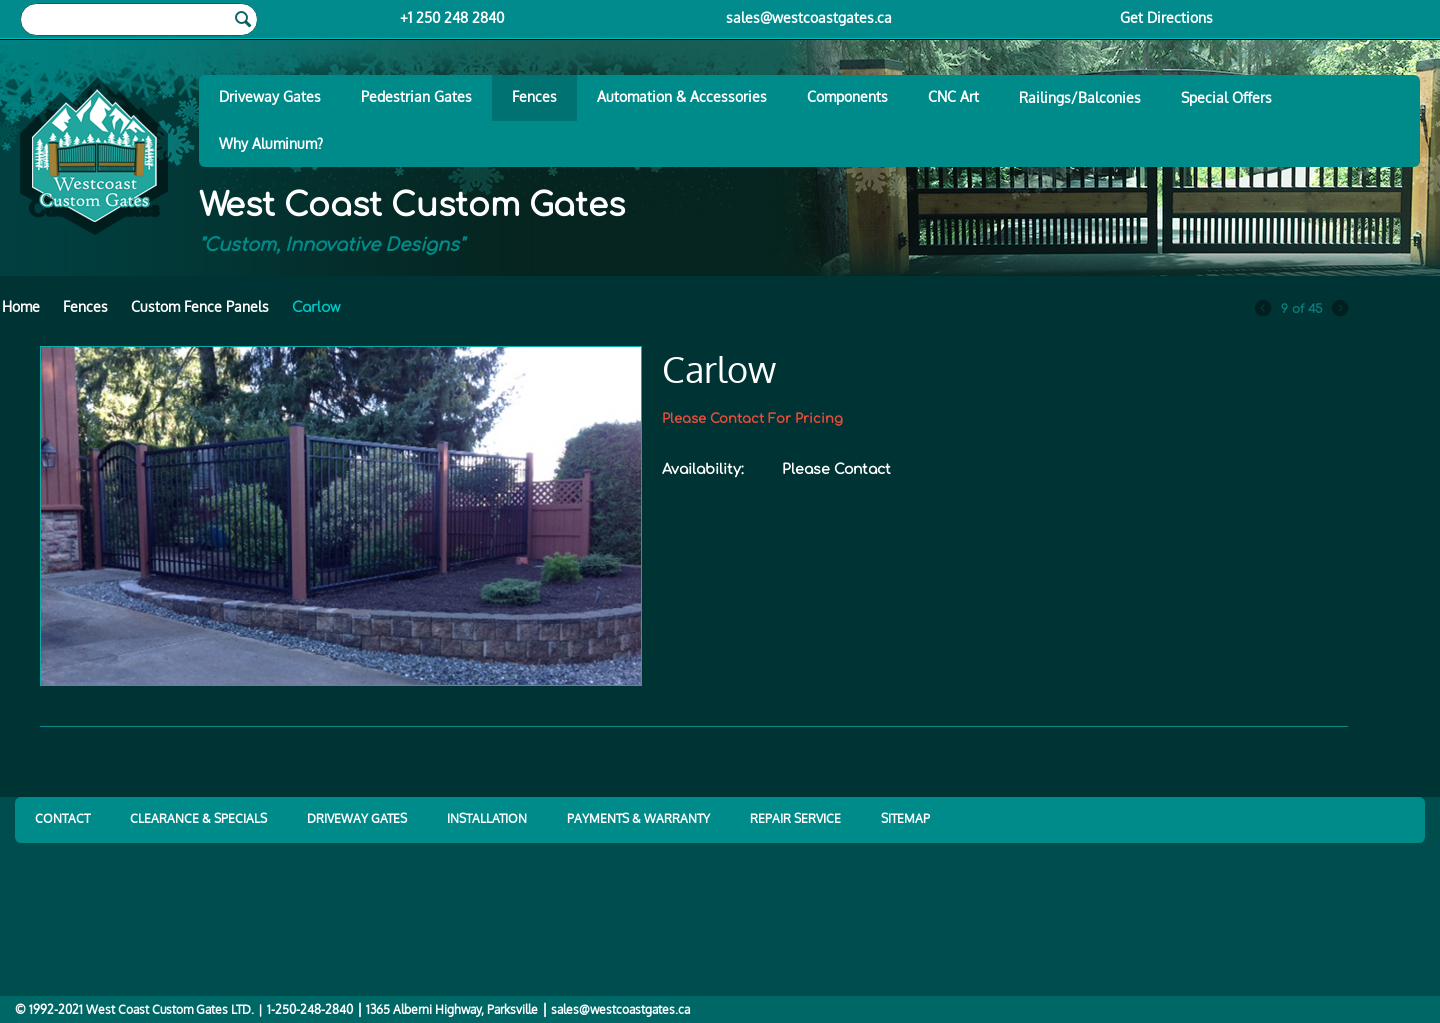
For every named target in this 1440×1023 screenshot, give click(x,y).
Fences (534, 96)
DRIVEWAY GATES (357, 818)
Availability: (703, 469)
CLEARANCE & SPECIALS (198, 818)
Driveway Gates (270, 96)
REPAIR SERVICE (795, 818)
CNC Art (953, 96)
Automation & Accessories (682, 96)
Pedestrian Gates (416, 96)
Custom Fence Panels (200, 306)
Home (21, 306)
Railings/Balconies (1080, 97)
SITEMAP (905, 818)
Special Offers (1226, 97)
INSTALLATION (487, 818)
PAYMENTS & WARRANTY (638, 818)
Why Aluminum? (271, 143)
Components (847, 96)
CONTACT (62, 818)
